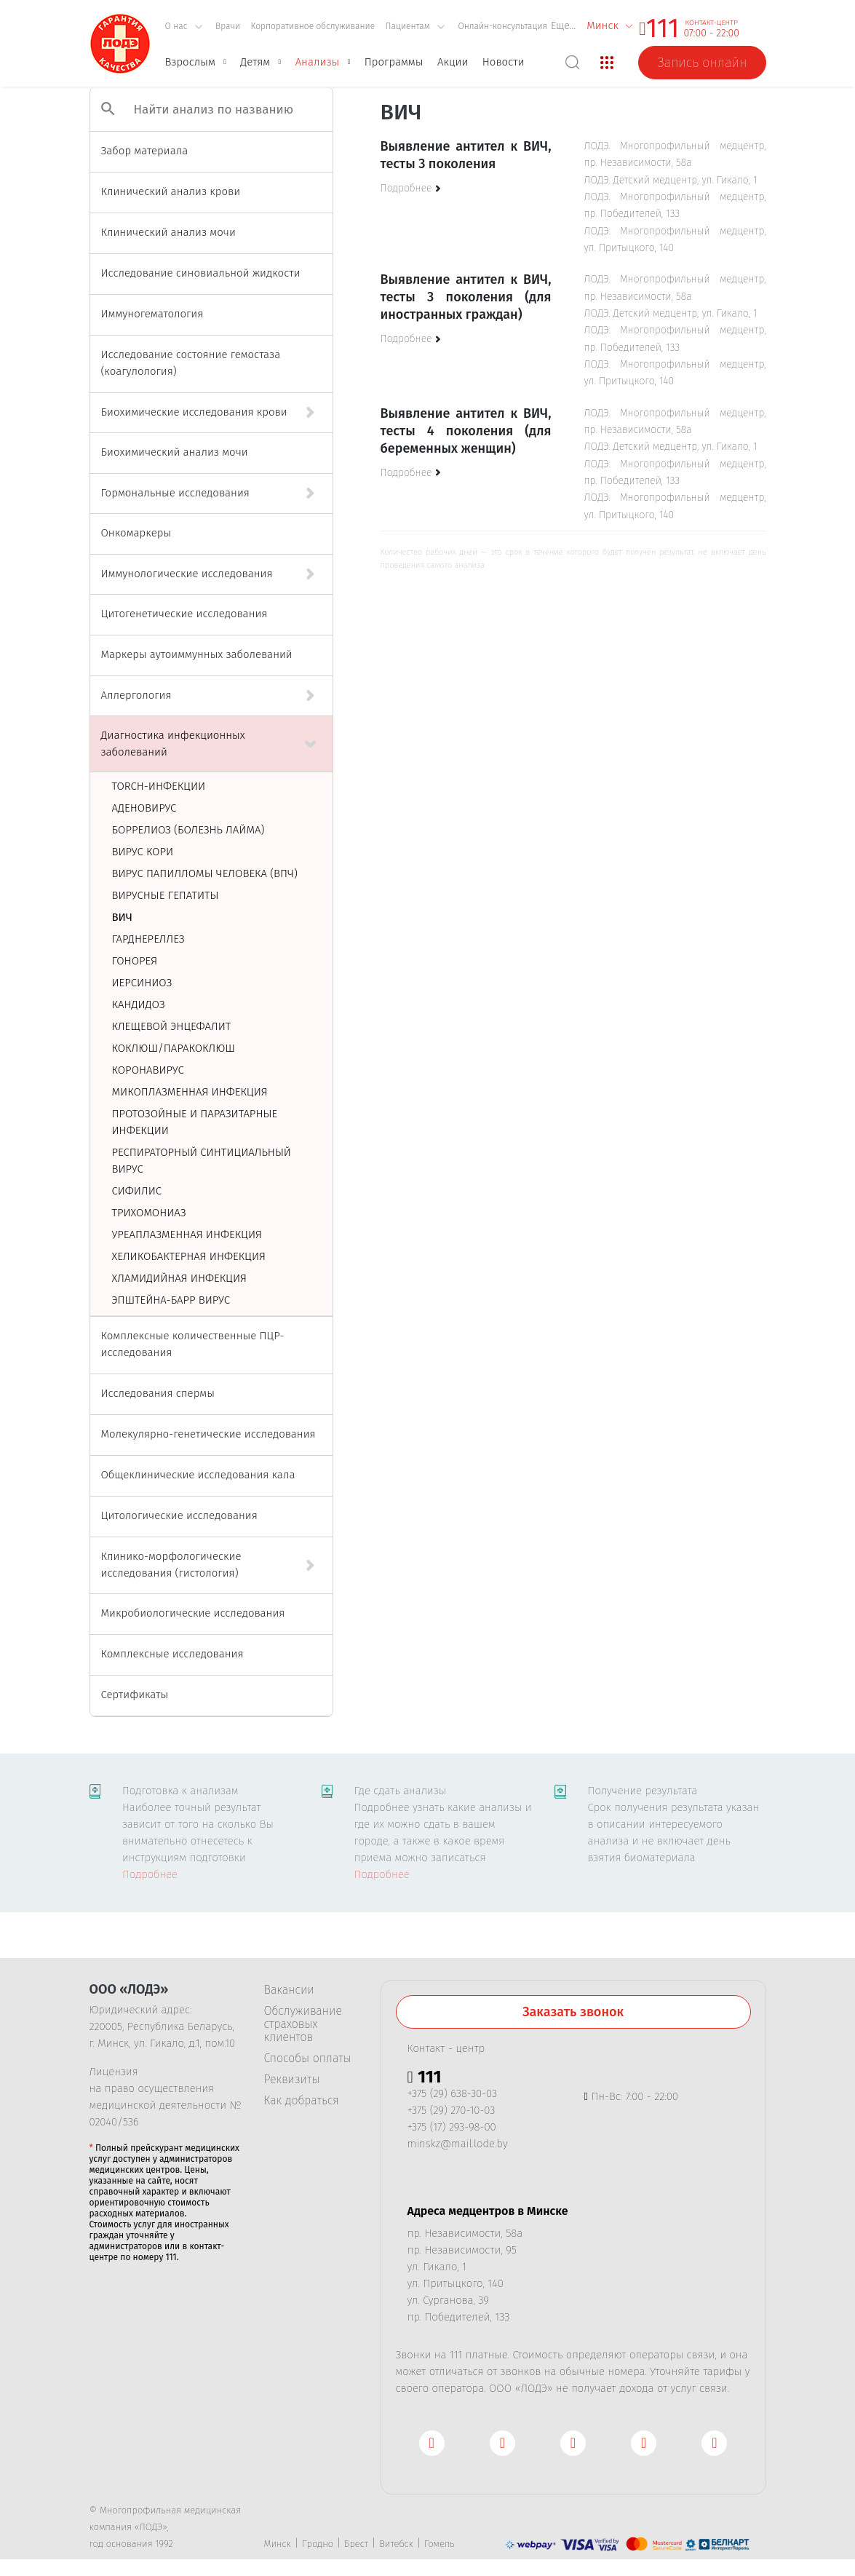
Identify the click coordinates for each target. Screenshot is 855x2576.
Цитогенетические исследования (184, 613)
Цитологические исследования (179, 1515)
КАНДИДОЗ (138, 1004)
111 (663, 28)
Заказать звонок (573, 2012)
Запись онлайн (702, 63)
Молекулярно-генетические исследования (208, 1433)
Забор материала (144, 150)
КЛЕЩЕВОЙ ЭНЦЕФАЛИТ (171, 1026)
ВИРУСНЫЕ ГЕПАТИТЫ (165, 895)
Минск (277, 2543)
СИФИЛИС (137, 1190)
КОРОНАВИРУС (148, 1070)
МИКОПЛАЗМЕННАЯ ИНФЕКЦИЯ (190, 1091)
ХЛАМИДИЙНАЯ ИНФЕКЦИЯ (179, 1278)
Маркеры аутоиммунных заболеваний (197, 654)
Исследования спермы (158, 1393)
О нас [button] (184, 26)
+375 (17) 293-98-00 (451, 2126)
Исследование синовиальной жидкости (201, 273)
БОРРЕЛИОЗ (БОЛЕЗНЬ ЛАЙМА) (188, 829)
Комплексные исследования (172, 1653)
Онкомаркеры (136, 532)
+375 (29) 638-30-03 (452, 2093)
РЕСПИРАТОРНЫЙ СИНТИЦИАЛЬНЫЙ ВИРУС (201, 1161)
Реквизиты (292, 2079)
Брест (356, 2543)
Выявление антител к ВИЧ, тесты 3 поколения (466, 155)
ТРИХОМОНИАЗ (149, 1212)
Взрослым (190, 61)
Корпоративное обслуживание (313, 26)
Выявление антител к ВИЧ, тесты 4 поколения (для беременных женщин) (466, 430)
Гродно (317, 2543)
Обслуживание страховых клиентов (303, 2024)
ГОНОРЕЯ (135, 960)
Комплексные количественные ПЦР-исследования (193, 1344)
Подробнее (150, 1874)
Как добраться (301, 2100)
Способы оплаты (307, 2058)
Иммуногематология (152, 313)
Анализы (317, 61)
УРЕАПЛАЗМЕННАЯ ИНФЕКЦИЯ (187, 1234)
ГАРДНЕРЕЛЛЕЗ (148, 939)
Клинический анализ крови (171, 191)
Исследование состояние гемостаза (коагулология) (191, 363)
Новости (503, 61)
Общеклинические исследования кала (198, 1474)
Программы (394, 61)
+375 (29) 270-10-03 (451, 2110)
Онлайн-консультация (502, 26)
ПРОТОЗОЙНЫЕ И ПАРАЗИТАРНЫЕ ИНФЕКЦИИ (195, 1122)
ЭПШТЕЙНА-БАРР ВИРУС (171, 1300)
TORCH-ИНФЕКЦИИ (159, 786)
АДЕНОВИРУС (144, 808)
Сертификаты (135, 1694)
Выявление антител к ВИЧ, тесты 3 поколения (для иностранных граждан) (466, 297)
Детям (255, 61)
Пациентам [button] (415, 26)
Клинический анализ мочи (168, 232)
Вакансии (289, 1990)
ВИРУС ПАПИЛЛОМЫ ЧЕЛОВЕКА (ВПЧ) (205, 873)
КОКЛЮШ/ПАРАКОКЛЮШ (174, 1048)
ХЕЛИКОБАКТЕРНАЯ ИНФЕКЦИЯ (189, 1256)
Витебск (396, 2543)
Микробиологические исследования (193, 1613)
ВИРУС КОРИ (143, 851)
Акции (452, 61)
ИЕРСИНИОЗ (142, 982)
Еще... (563, 26)
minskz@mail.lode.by (457, 2143)
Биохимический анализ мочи (174, 452)
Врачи (227, 26)
